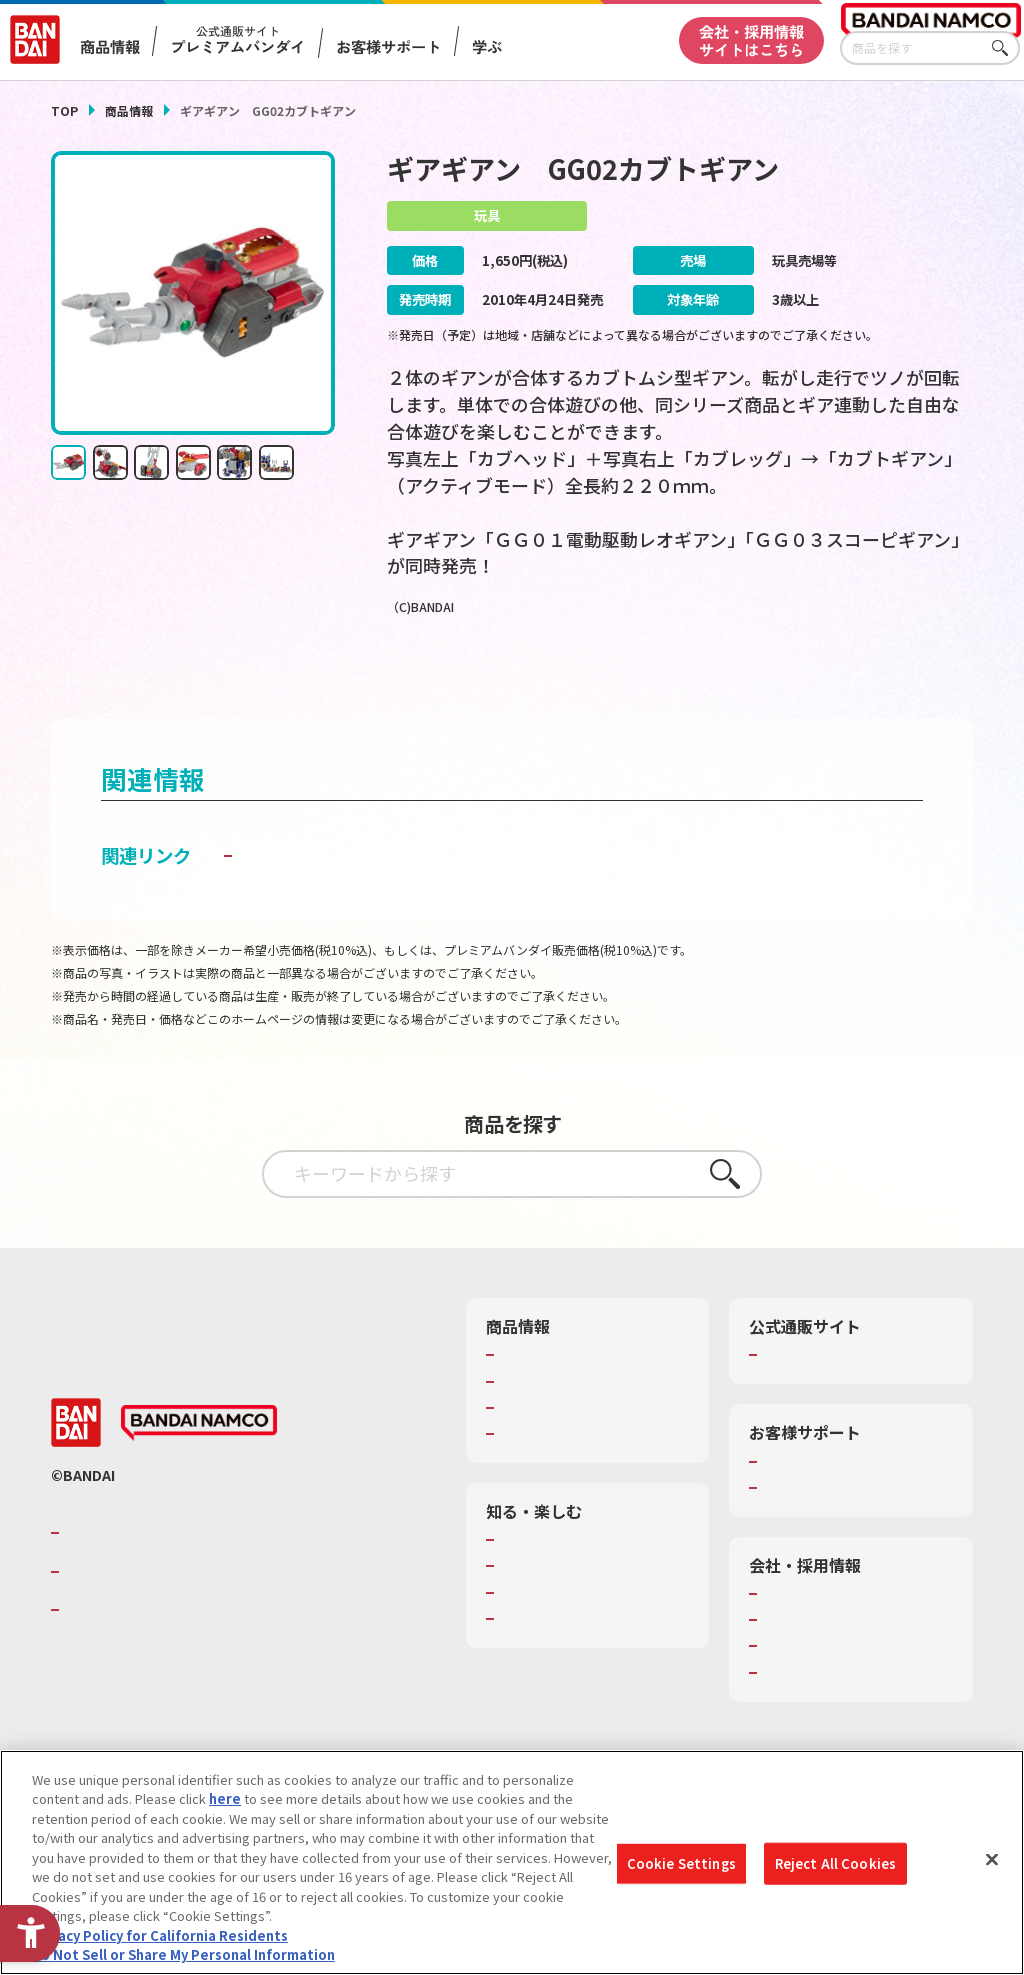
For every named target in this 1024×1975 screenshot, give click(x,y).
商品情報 (129, 110)
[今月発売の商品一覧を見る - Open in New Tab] (831, 680)
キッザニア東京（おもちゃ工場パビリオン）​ (591, 1640)
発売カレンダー (545, 1420)
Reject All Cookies (835, 1863)
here (225, 1798)
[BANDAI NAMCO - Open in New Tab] (199, 1462)
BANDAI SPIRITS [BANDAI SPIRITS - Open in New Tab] (126, 1649)
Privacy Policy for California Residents (160, 1935)
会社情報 (789, 1632)
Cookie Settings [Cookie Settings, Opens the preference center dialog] (681, 1863)
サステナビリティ (814, 1685)
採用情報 (789, 1659)
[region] (512, 1862)
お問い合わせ (802, 1711)
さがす (1005, 48)
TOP (64, 110)
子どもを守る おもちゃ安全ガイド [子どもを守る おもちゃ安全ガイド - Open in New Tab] (375, 894)
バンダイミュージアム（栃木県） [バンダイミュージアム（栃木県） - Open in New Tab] (594, 1675)
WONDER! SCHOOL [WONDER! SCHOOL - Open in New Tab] (556, 1579)
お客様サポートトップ (828, 1500)
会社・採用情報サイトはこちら (751, 39)
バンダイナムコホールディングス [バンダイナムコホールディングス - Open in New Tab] (185, 1610)
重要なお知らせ (808, 1526)
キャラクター (538, 1446)
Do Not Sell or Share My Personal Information (183, 1954)
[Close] (992, 1860)
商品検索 (526, 1394)
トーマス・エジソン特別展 (578, 1605)
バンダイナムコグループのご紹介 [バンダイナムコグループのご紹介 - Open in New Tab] (185, 1572)
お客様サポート (388, 46)
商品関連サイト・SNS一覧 (577, 1472)
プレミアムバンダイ (821, 1394)
